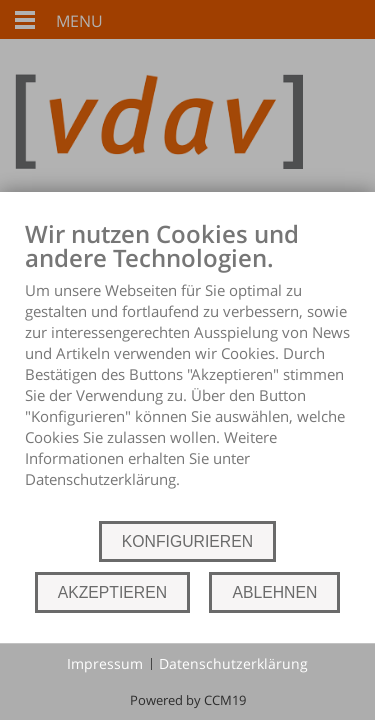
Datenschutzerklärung (233, 663)
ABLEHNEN (274, 592)
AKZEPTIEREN (112, 592)
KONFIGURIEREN (187, 541)
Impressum (105, 663)
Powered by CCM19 (188, 700)
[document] (187, 369)
